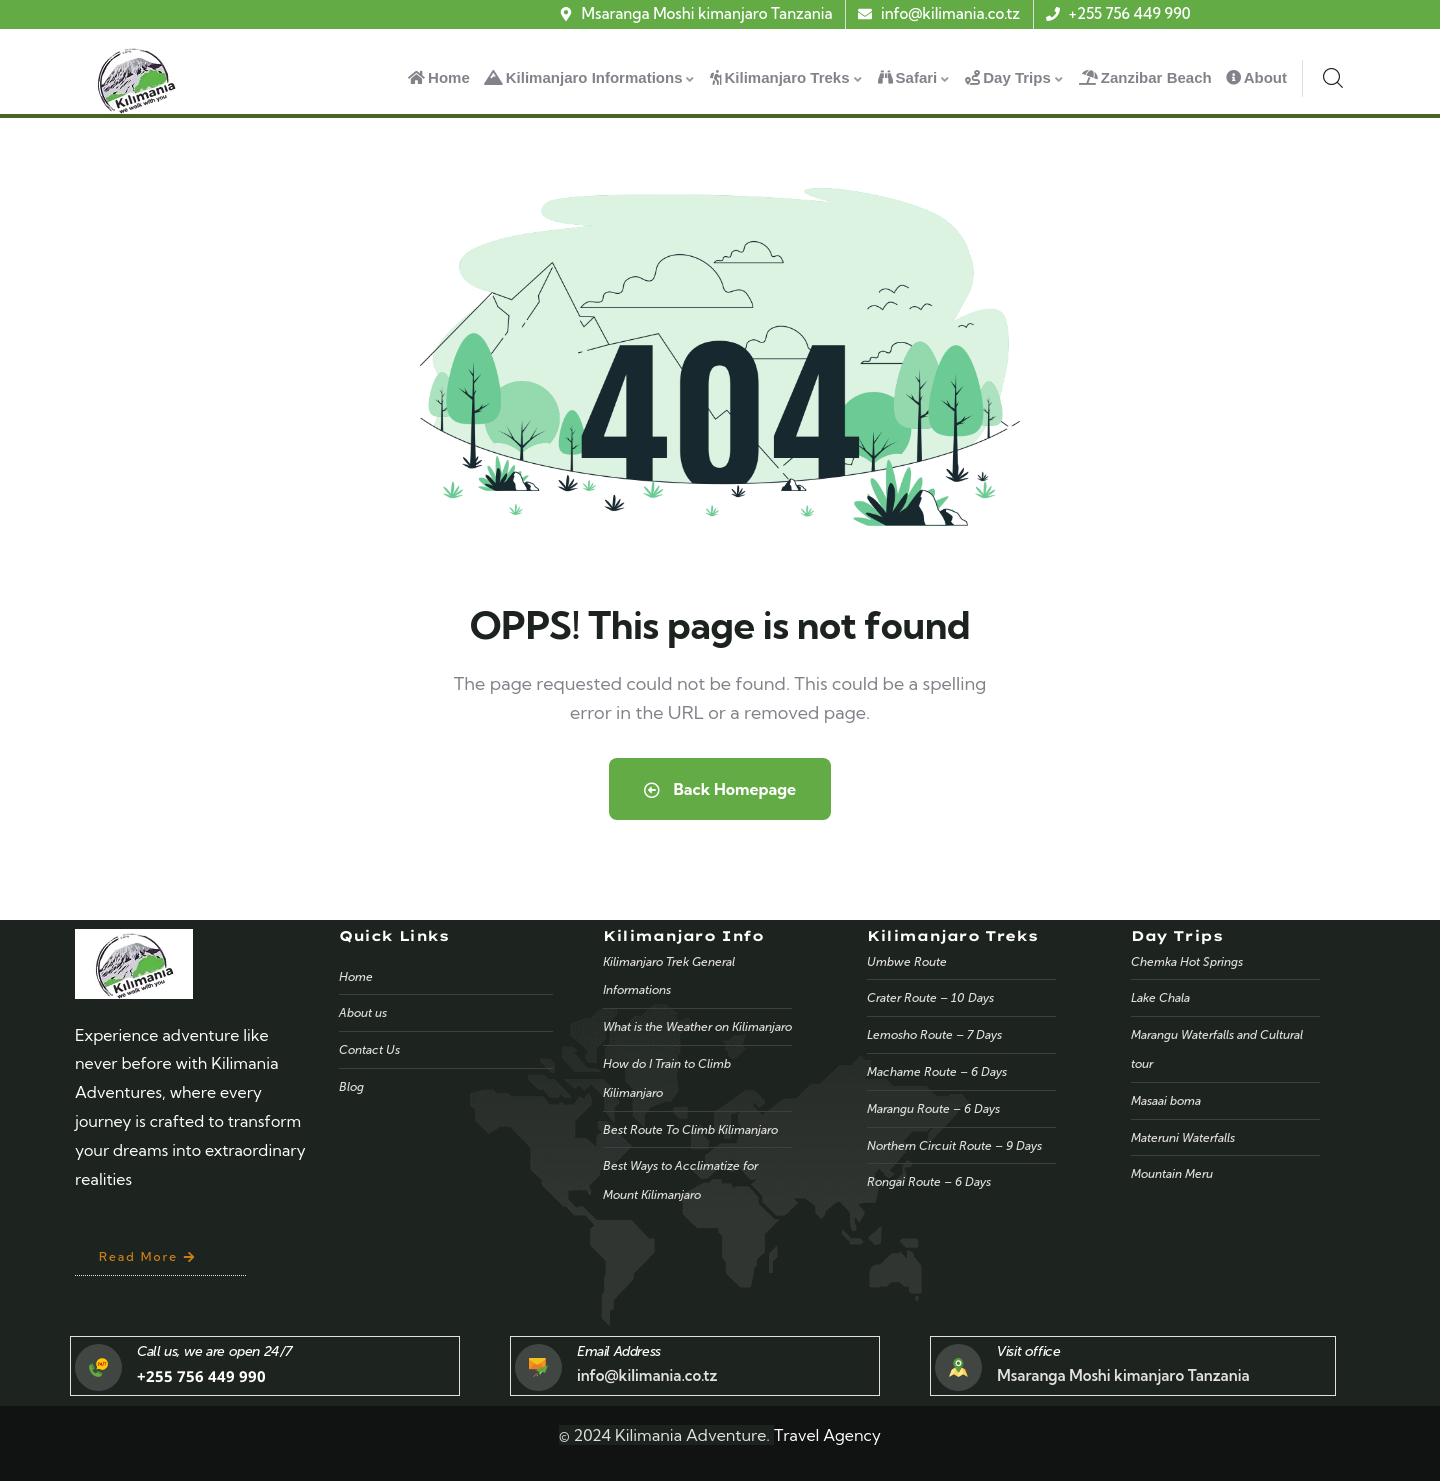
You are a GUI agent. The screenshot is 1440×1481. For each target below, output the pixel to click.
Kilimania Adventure (690, 1435)
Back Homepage (720, 789)
